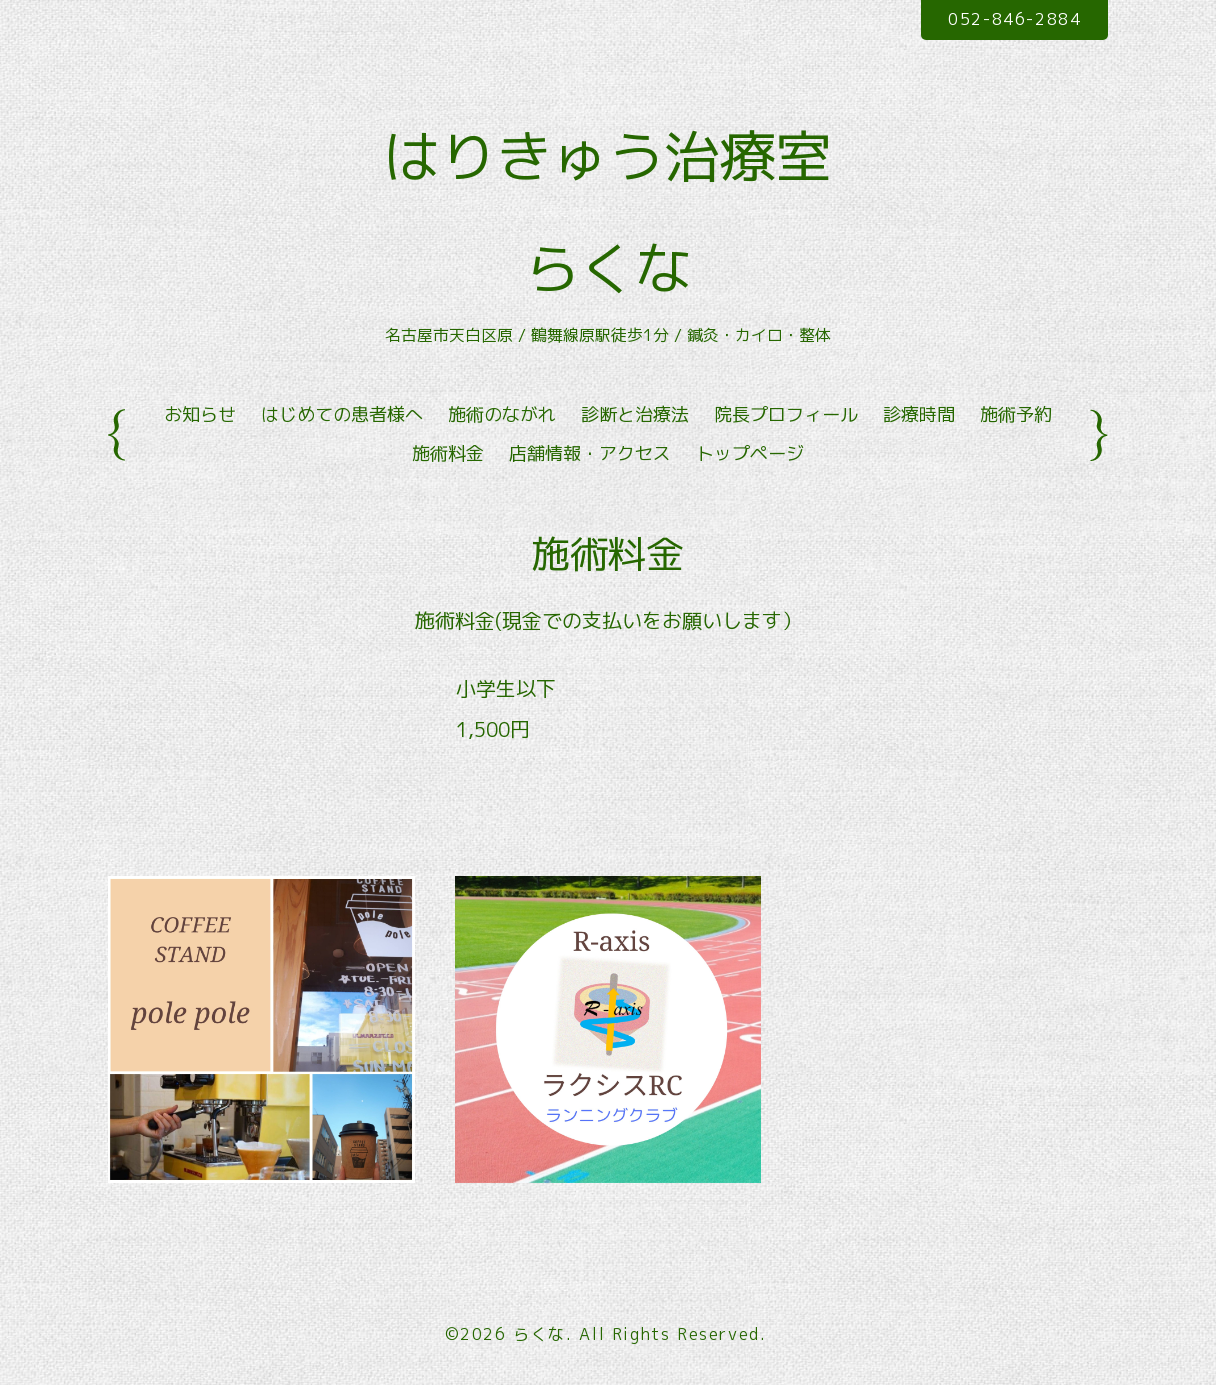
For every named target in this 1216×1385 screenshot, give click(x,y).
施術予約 (1016, 414)
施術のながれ (502, 414)
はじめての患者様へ (342, 414)
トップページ (750, 453)
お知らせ (200, 414)
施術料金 (448, 453)
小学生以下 (506, 688)
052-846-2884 (1014, 19)
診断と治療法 (635, 414)
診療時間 (919, 414)
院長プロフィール (786, 414)
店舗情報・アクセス (590, 453)
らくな (539, 1334)
